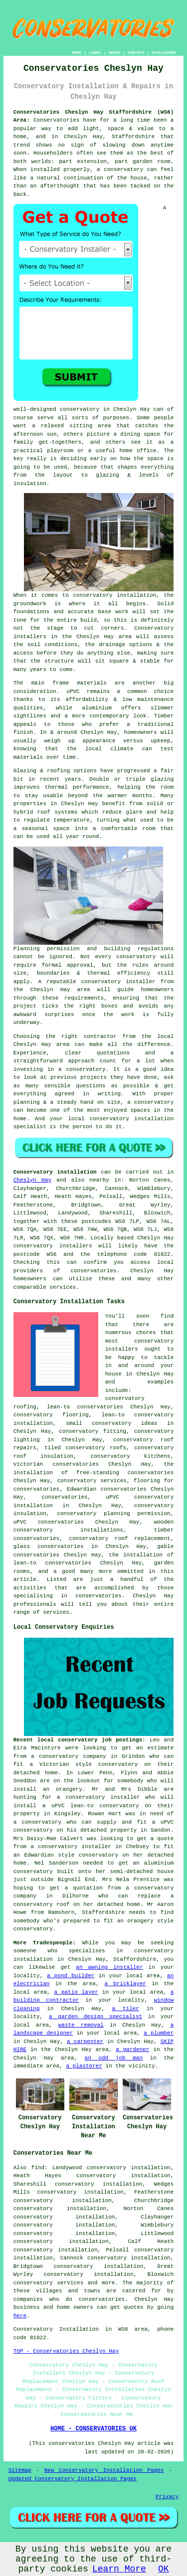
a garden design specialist (95, 2017)
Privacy (167, 2497)
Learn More (119, 2569)
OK (163, 2569)
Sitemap (19, 2470)
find (37, 2168)
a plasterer (84, 2066)
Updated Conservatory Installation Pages (72, 2479)
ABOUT (115, 52)
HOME (76, 52)
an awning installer (109, 1967)
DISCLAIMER (164, 52)
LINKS (95, 52)
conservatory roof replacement (119, 1539)
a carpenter (85, 2042)
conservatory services (48, 2283)
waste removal (81, 2025)
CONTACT (136, 52)
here (19, 2316)
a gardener (132, 2050)
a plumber (159, 2033)
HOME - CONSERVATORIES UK (93, 2428)
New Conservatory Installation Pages (104, 2470)
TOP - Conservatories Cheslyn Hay (66, 2351)
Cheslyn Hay (32, 1180)
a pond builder (70, 1976)
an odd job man (114, 2058)
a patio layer (76, 1992)
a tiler (125, 2009)
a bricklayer (126, 1984)
